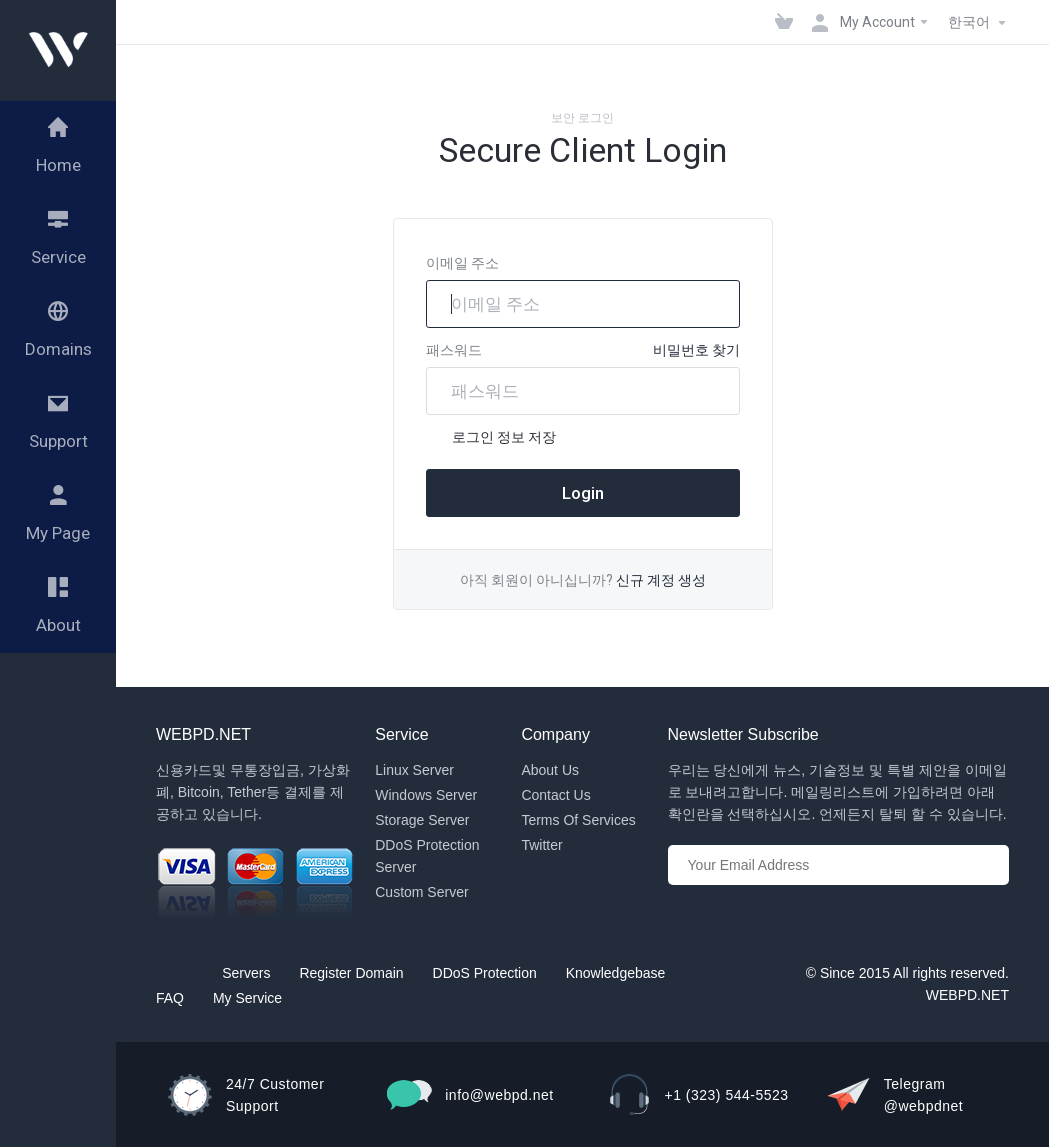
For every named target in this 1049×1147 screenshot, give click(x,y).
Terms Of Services (578, 820)
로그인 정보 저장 (491, 438)
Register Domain (351, 973)
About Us (550, 770)
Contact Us (555, 795)
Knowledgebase (616, 973)
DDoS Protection (485, 973)
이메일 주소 (462, 263)
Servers (246, 973)
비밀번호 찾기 (696, 350)
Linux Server (414, 770)
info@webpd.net (499, 1095)
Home (174, 973)
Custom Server (421, 892)
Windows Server (426, 795)
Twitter (541, 845)
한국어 (979, 23)
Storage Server (422, 820)
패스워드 (454, 350)
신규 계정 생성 (661, 580)
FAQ (170, 998)
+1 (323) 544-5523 (727, 1095)
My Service (247, 998)
